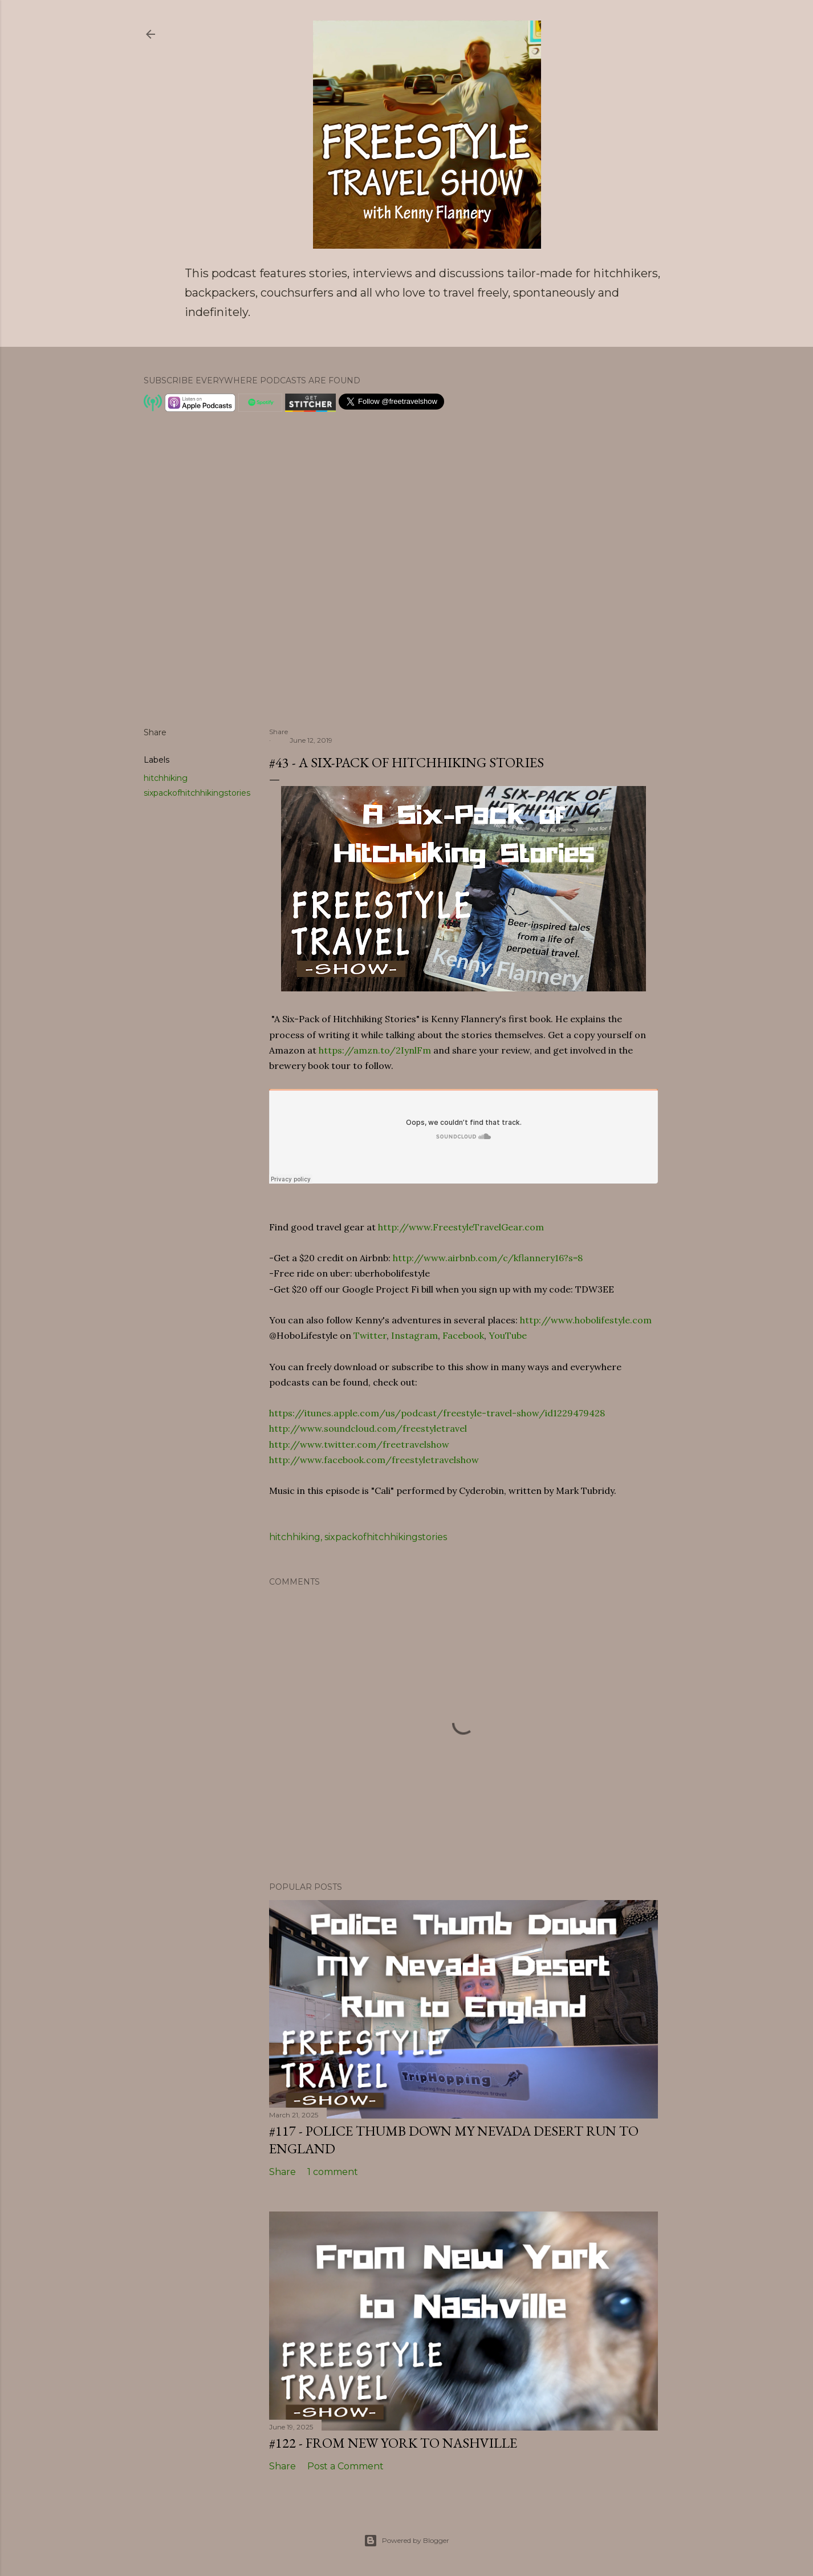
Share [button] (155, 732)
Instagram (414, 1335)
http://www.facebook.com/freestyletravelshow (374, 1459)
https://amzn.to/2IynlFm (375, 1050)
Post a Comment (345, 2466)
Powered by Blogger (406, 2540)
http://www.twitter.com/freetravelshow (359, 1444)
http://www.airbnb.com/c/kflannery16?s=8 (488, 1257)
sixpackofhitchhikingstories (197, 793)
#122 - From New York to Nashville (393, 2443)
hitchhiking (166, 778)
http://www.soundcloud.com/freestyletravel (368, 1428)
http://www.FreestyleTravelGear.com (461, 1227)
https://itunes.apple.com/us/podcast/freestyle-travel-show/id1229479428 (437, 1413)
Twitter (370, 1335)
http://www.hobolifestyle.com (586, 1320)
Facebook (463, 1335)
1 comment (332, 2171)
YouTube (508, 1335)
